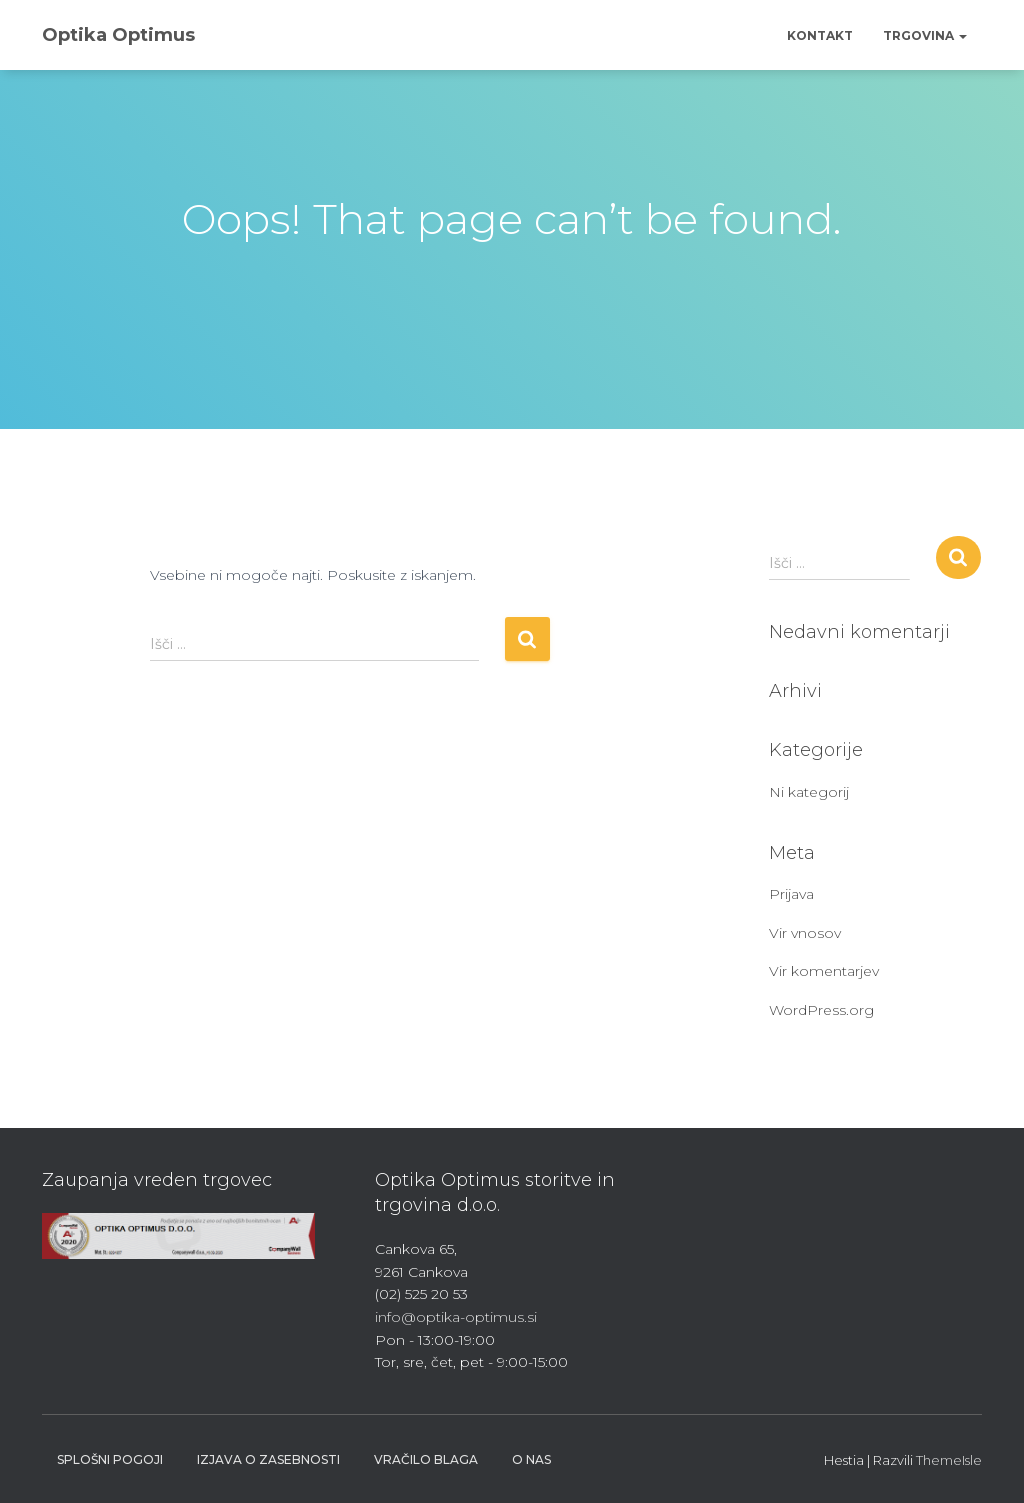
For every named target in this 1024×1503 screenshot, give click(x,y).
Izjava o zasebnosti (268, 1459)
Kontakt (820, 35)
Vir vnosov (805, 933)
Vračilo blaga (426, 1459)
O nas (531, 1459)
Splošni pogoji (110, 1459)
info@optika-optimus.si (456, 1317)
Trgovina (925, 35)
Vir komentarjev (824, 971)
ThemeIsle (949, 1460)
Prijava (791, 894)
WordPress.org (821, 1010)
